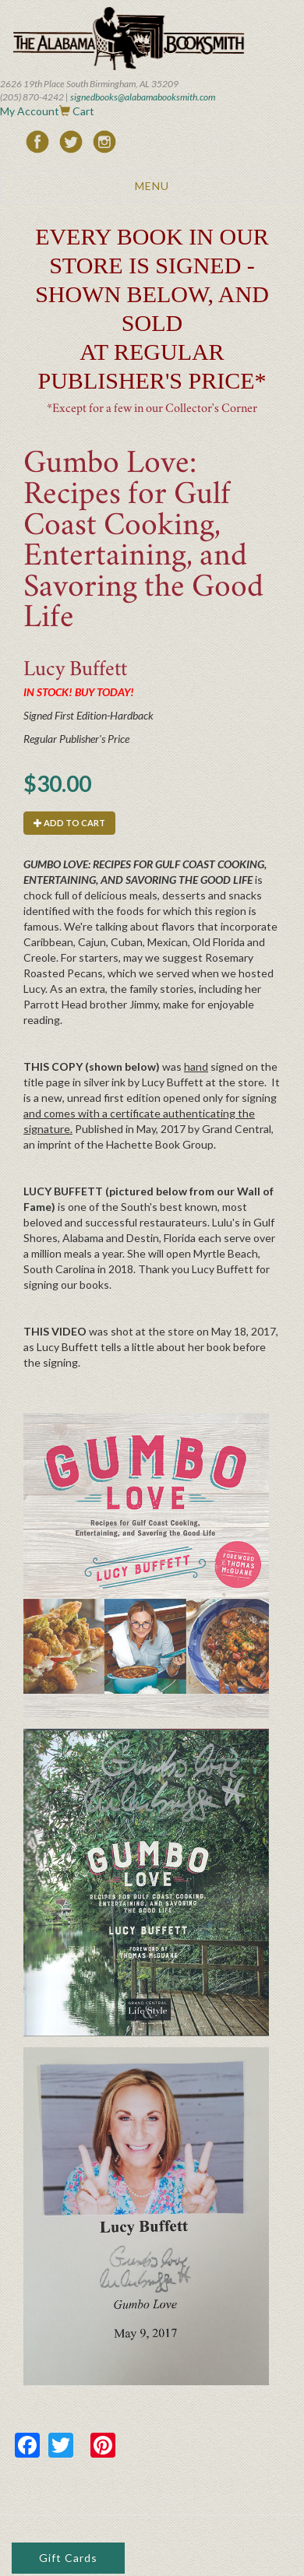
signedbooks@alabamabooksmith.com (142, 97)
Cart (83, 111)
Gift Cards (68, 2557)
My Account (29, 111)
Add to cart (69, 823)
